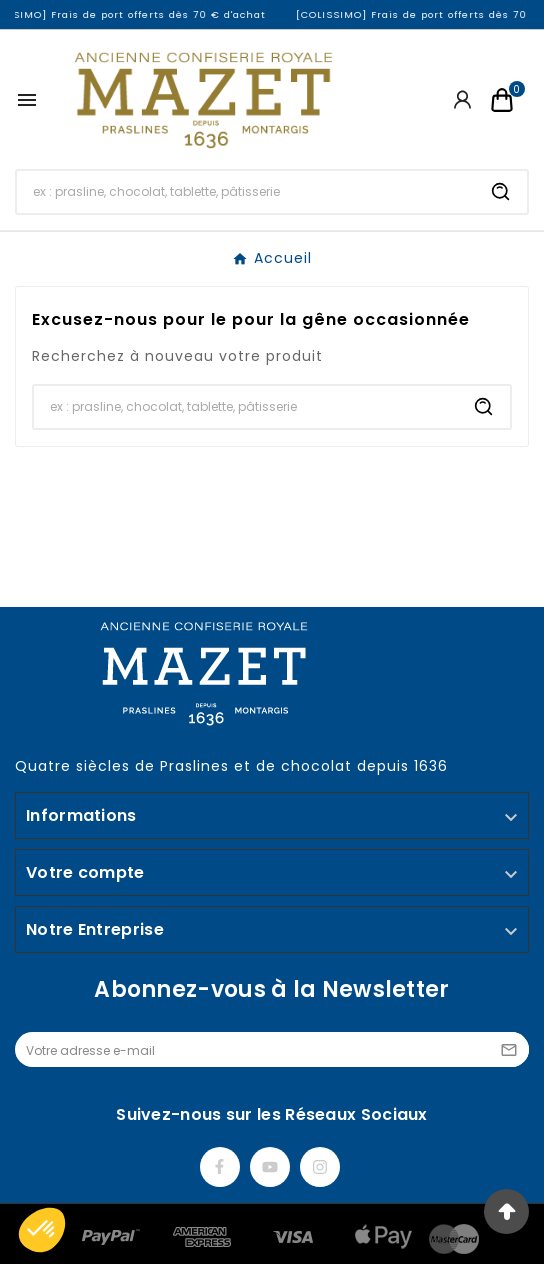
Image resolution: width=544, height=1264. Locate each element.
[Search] (501, 192)
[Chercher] (246, 192)
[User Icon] (462, 99)
